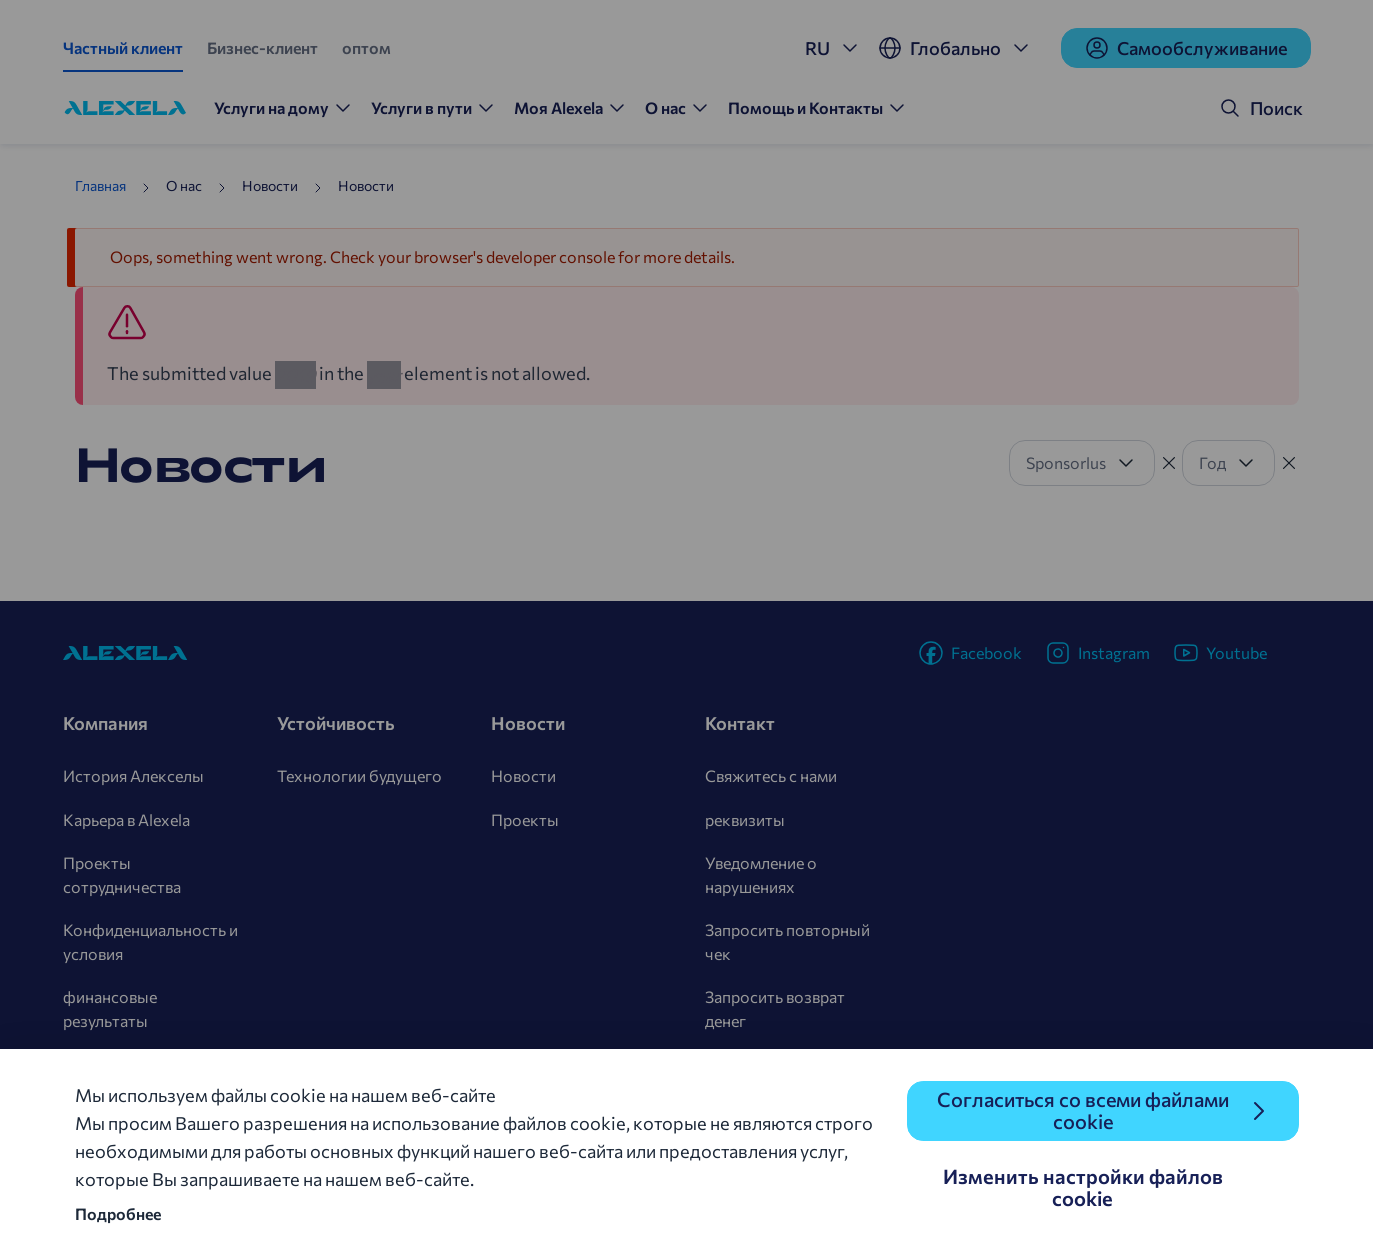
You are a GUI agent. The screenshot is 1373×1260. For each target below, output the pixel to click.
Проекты (525, 819)
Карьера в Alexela (126, 819)
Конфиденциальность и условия (150, 941)
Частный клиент (123, 47)
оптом (366, 47)
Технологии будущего (359, 775)
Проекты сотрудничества (122, 874)
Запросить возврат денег (775, 1008)
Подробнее (118, 1213)
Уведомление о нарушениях (761, 874)
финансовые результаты (110, 1008)
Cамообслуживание (1186, 48)
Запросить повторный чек (787, 941)
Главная (100, 185)
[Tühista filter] (1169, 463)
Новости (523, 775)
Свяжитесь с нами (771, 775)
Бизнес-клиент (262, 47)
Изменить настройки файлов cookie (1083, 1187)
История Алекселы (133, 775)
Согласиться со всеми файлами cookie (1083, 1111)
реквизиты (745, 819)
